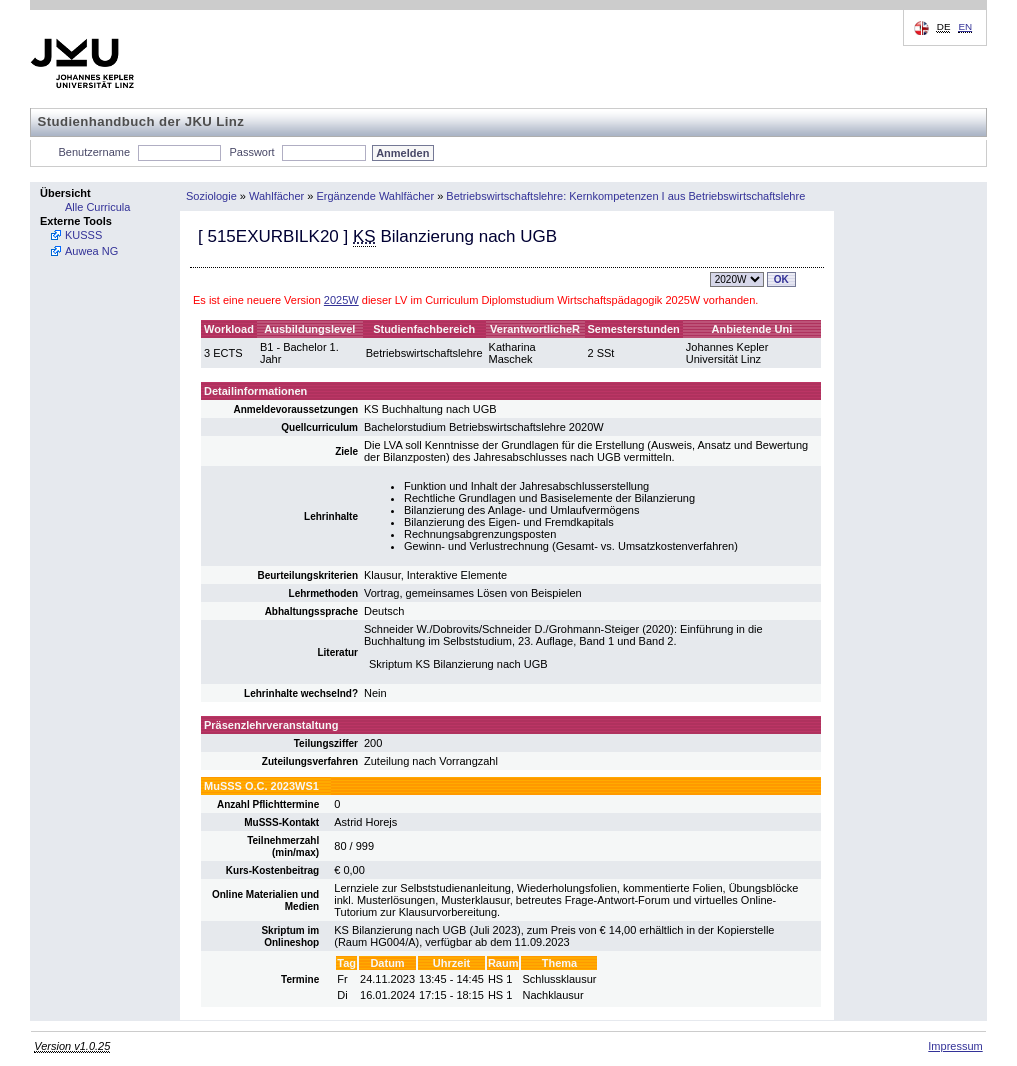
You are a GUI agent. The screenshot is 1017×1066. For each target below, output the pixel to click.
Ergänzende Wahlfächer (376, 196)
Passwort (251, 152)
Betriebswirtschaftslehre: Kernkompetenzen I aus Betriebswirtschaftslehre (625, 196)
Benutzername (95, 152)
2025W (341, 300)
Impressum (955, 1046)
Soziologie (211, 196)
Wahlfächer (276, 196)
